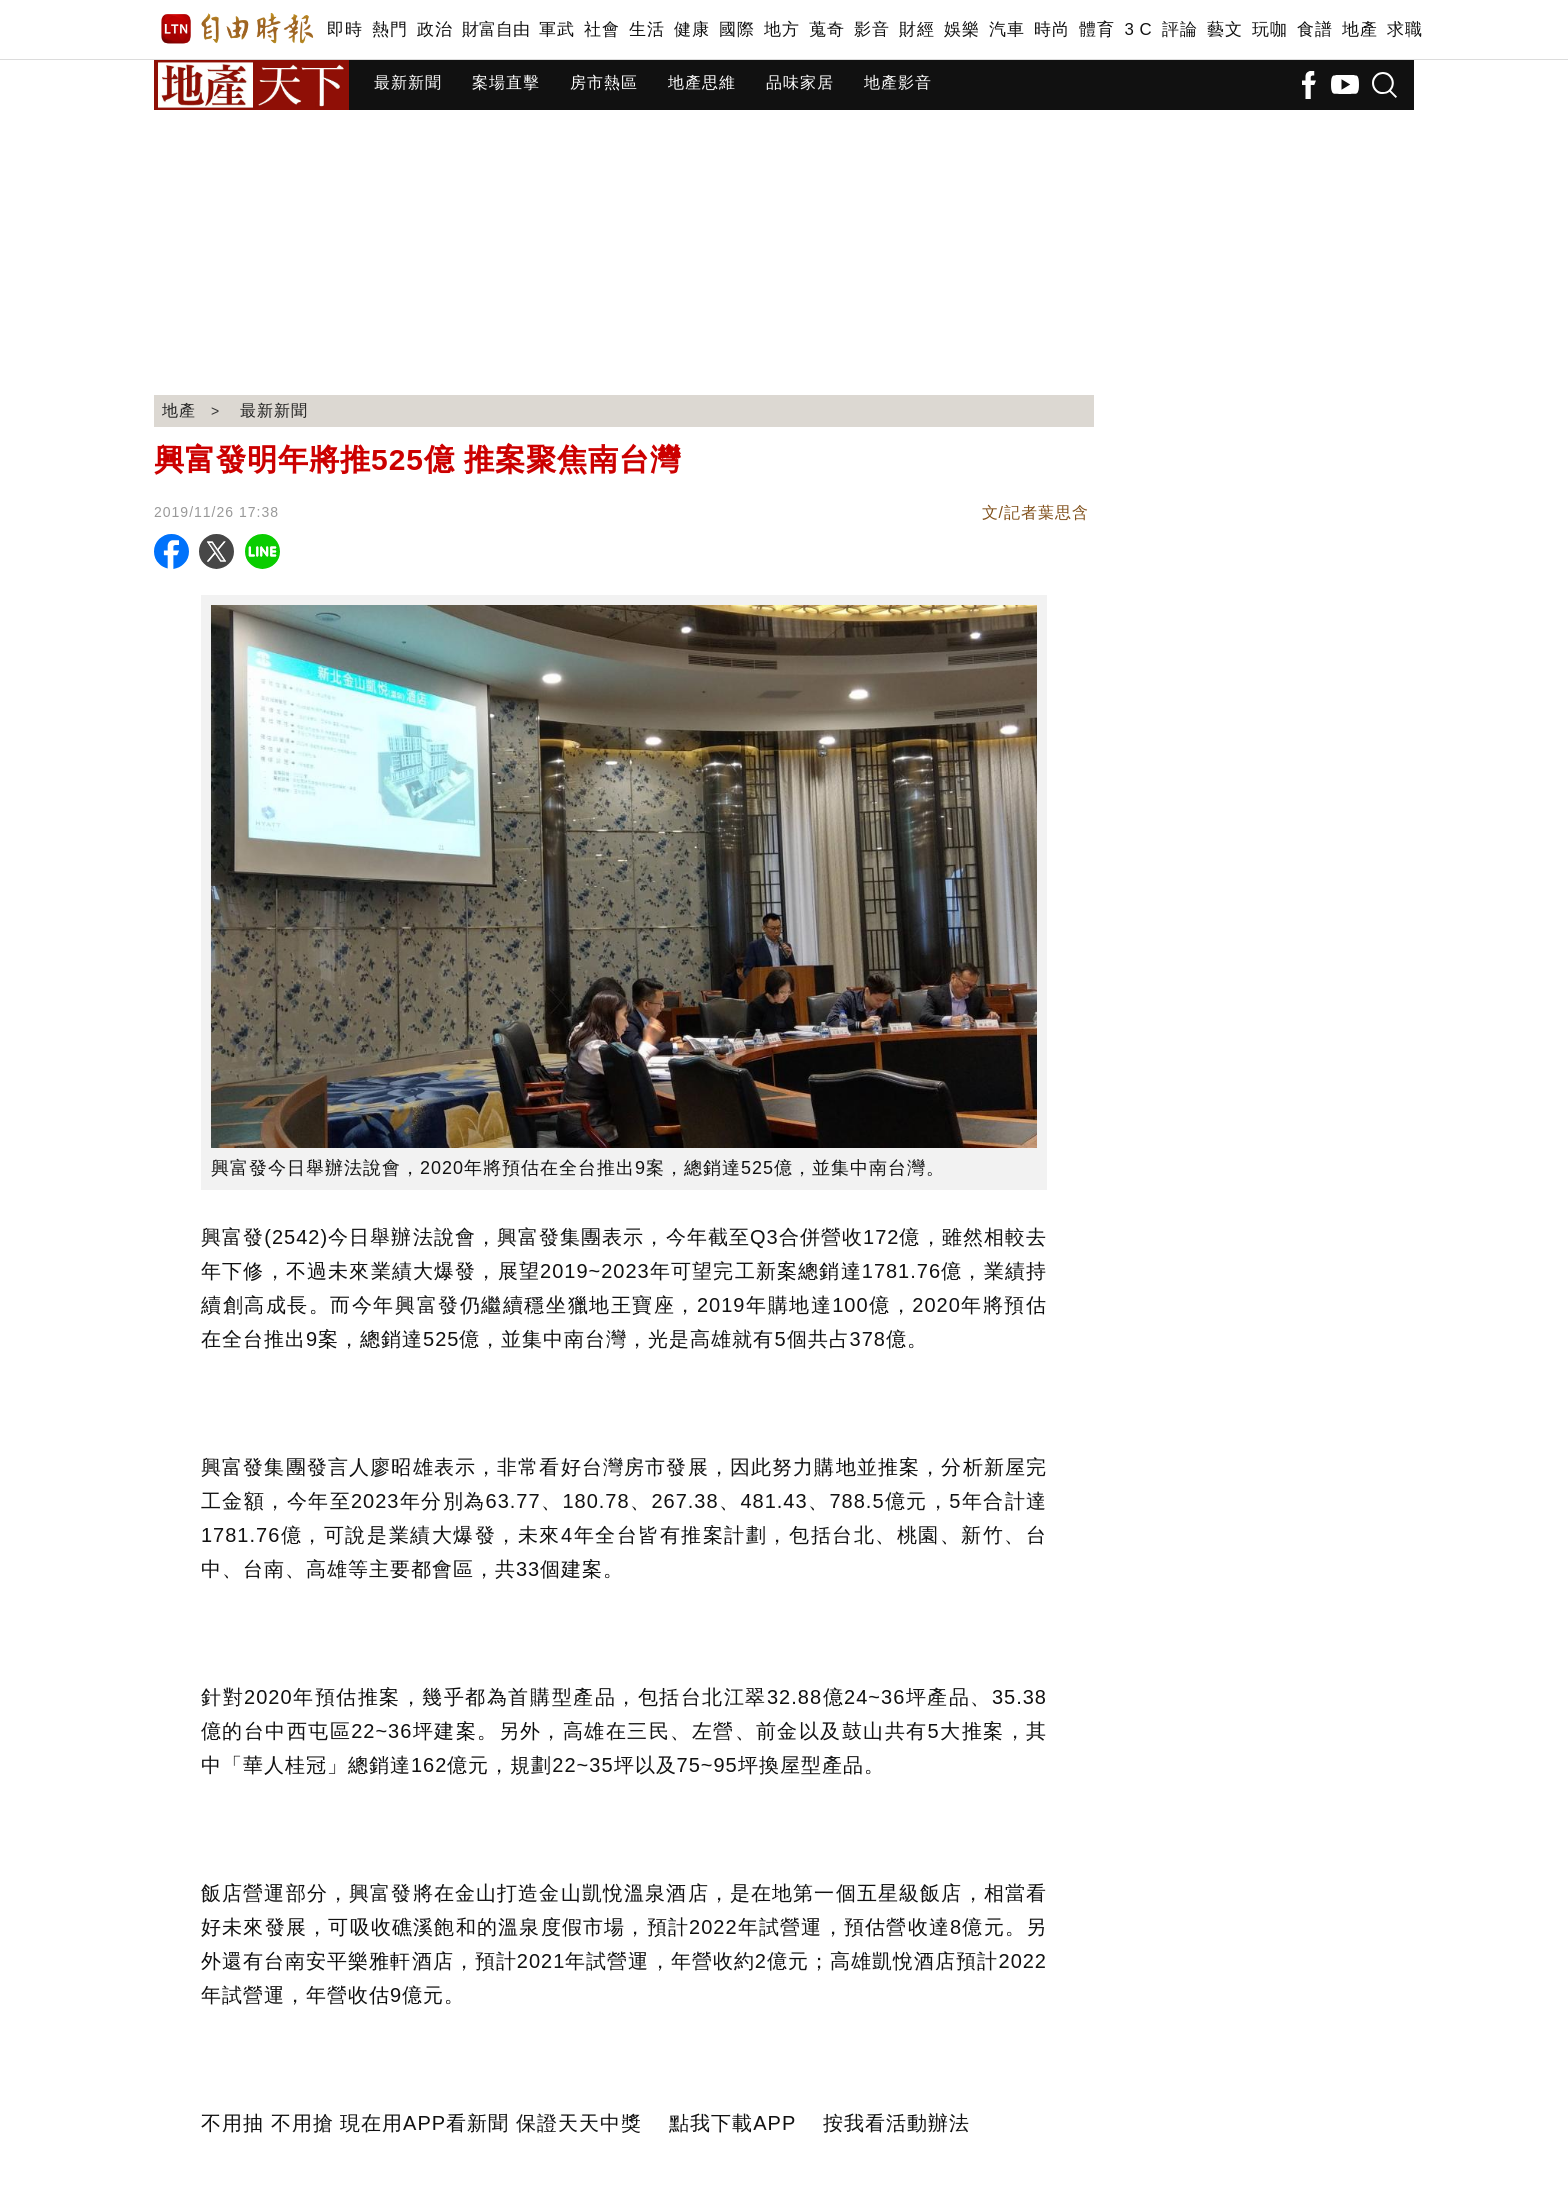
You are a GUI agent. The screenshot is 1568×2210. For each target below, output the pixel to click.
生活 (646, 29)
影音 (871, 29)
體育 (1096, 29)
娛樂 (961, 29)
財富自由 (495, 29)
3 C (1138, 29)
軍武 (556, 29)
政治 (434, 29)
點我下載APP (732, 2123)
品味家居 (800, 82)
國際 (736, 29)
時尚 (1051, 29)
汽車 (1006, 29)
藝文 (1224, 29)
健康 (691, 29)
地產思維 (702, 82)
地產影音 (898, 82)
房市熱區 (604, 82)
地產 (1359, 29)
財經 (916, 29)
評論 (1179, 29)
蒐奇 (826, 29)
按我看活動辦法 (896, 2123)
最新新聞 (408, 82)
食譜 (1314, 29)
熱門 (389, 29)
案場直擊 (506, 82)
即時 (344, 29)
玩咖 (1269, 29)
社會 (601, 29)
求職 (1404, 29)
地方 (781, 29)
